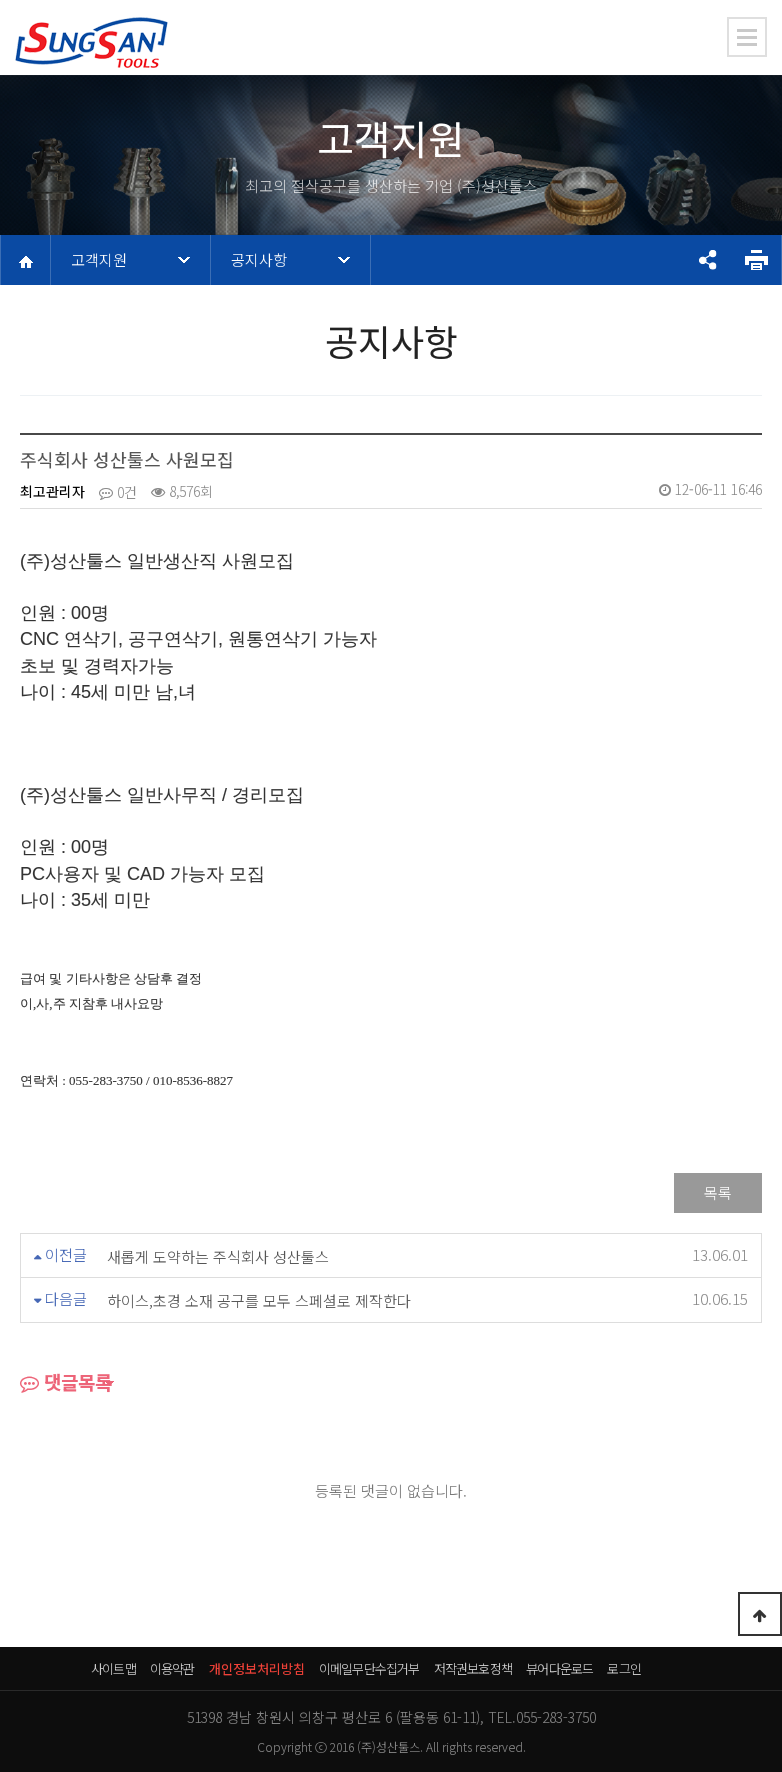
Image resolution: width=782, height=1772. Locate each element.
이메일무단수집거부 (369, 1668)
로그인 (624, 1668)
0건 (118, 492)
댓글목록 (66, 1384)
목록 (718, 1192)
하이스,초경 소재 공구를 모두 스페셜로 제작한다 (259, 1301)
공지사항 (259, 259)
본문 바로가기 (0, 0)
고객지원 (99, 259)
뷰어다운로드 (559, 1668)
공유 (707, 260)
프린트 (756, 260)
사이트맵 (113, 1668)
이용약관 (172, 1668)
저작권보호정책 (473, 1668)
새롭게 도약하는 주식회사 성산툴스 (218, 1256)
